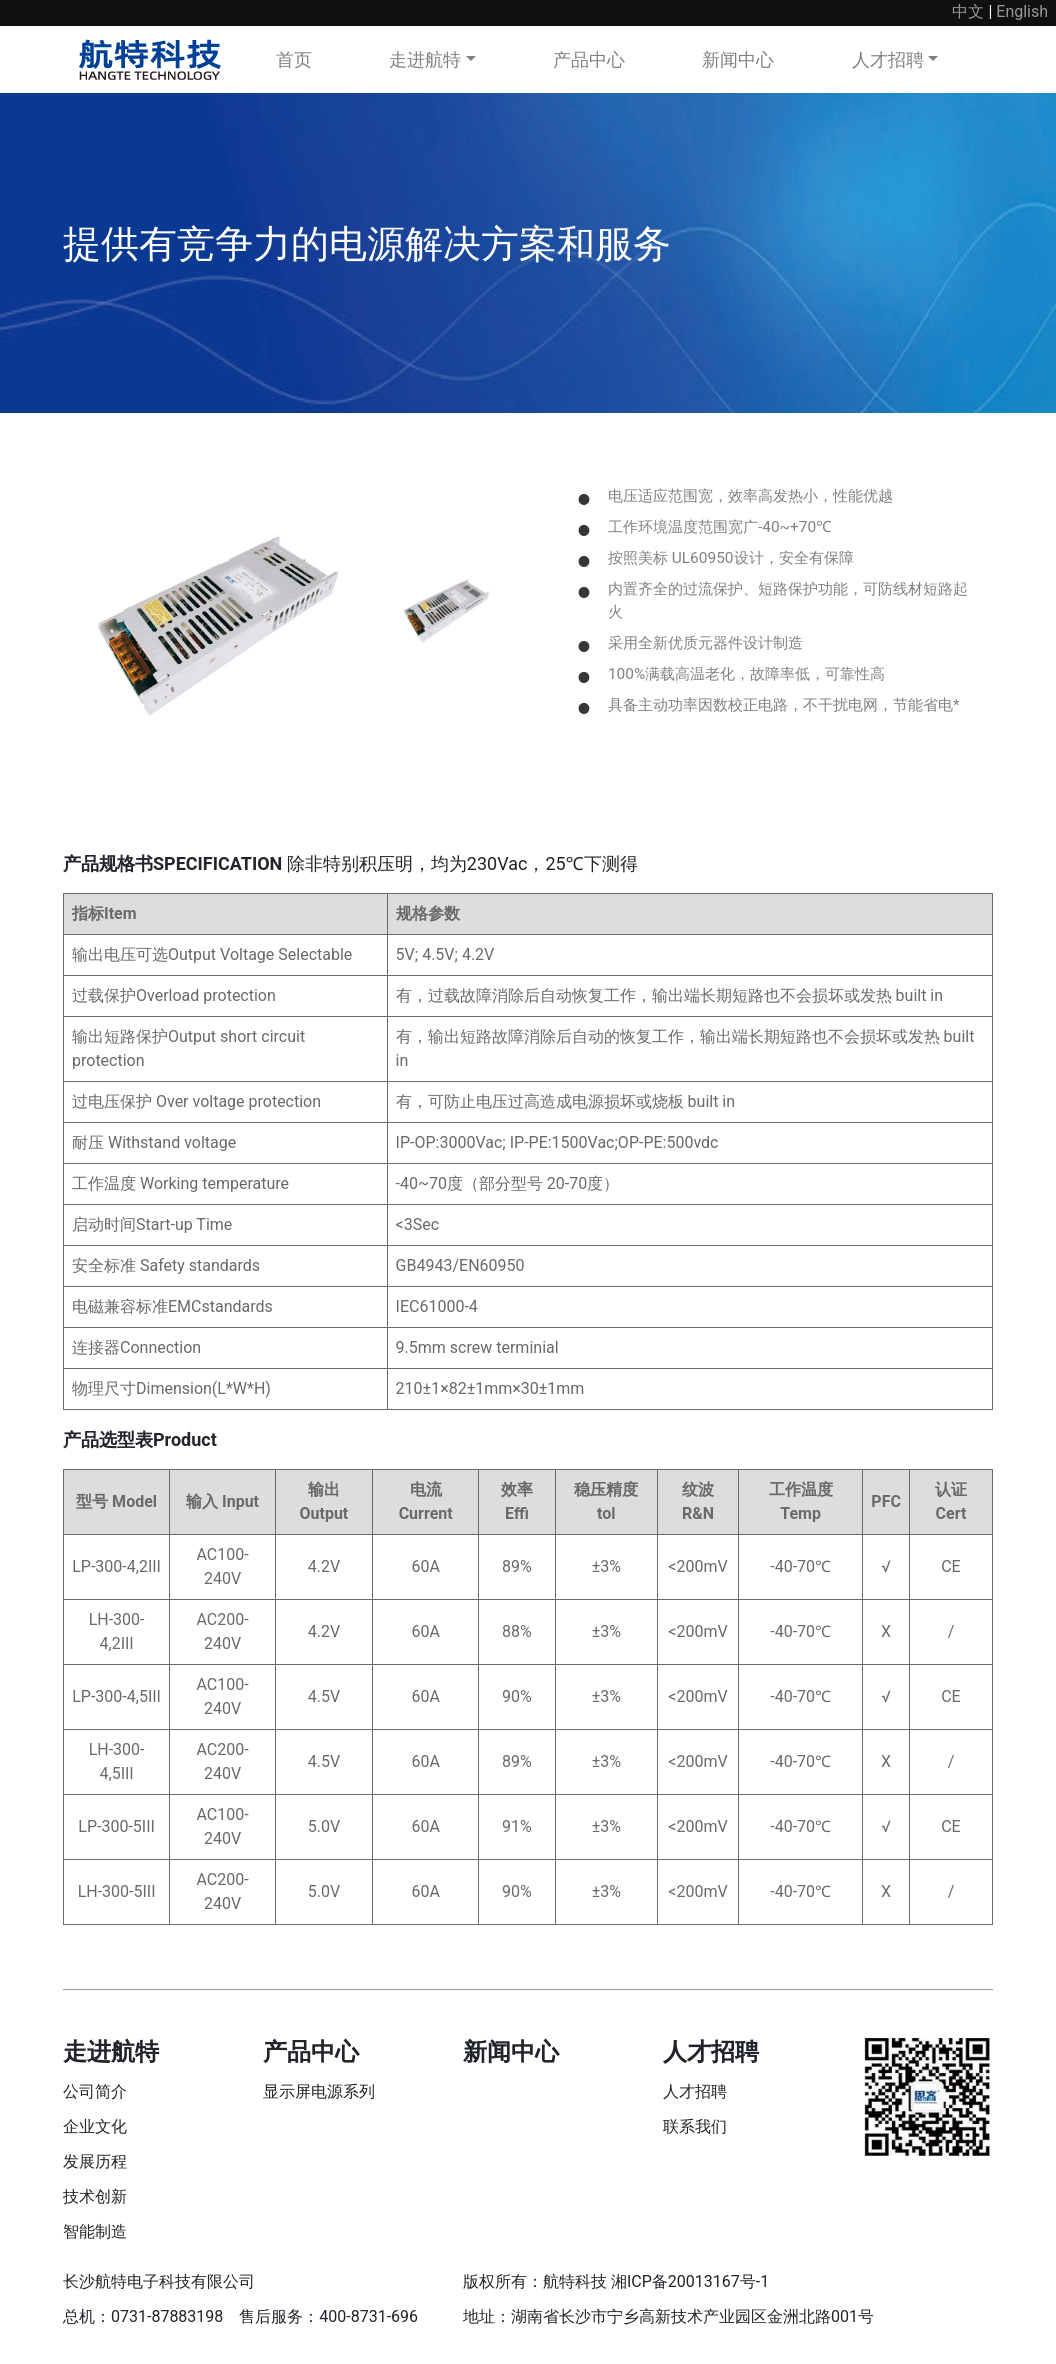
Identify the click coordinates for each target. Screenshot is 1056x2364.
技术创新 (95, 2202)
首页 (294, 59)
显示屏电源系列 (319, 2097)
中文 (968, 11)
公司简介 (95, 2097)
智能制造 (95, 2237)
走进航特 (425, 59)
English (1022, 11)
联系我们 (695, 2132)
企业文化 (95, 2132)
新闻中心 (738, 59)
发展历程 (95, 2167)
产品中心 (589, 59)
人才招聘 (888, 59)
